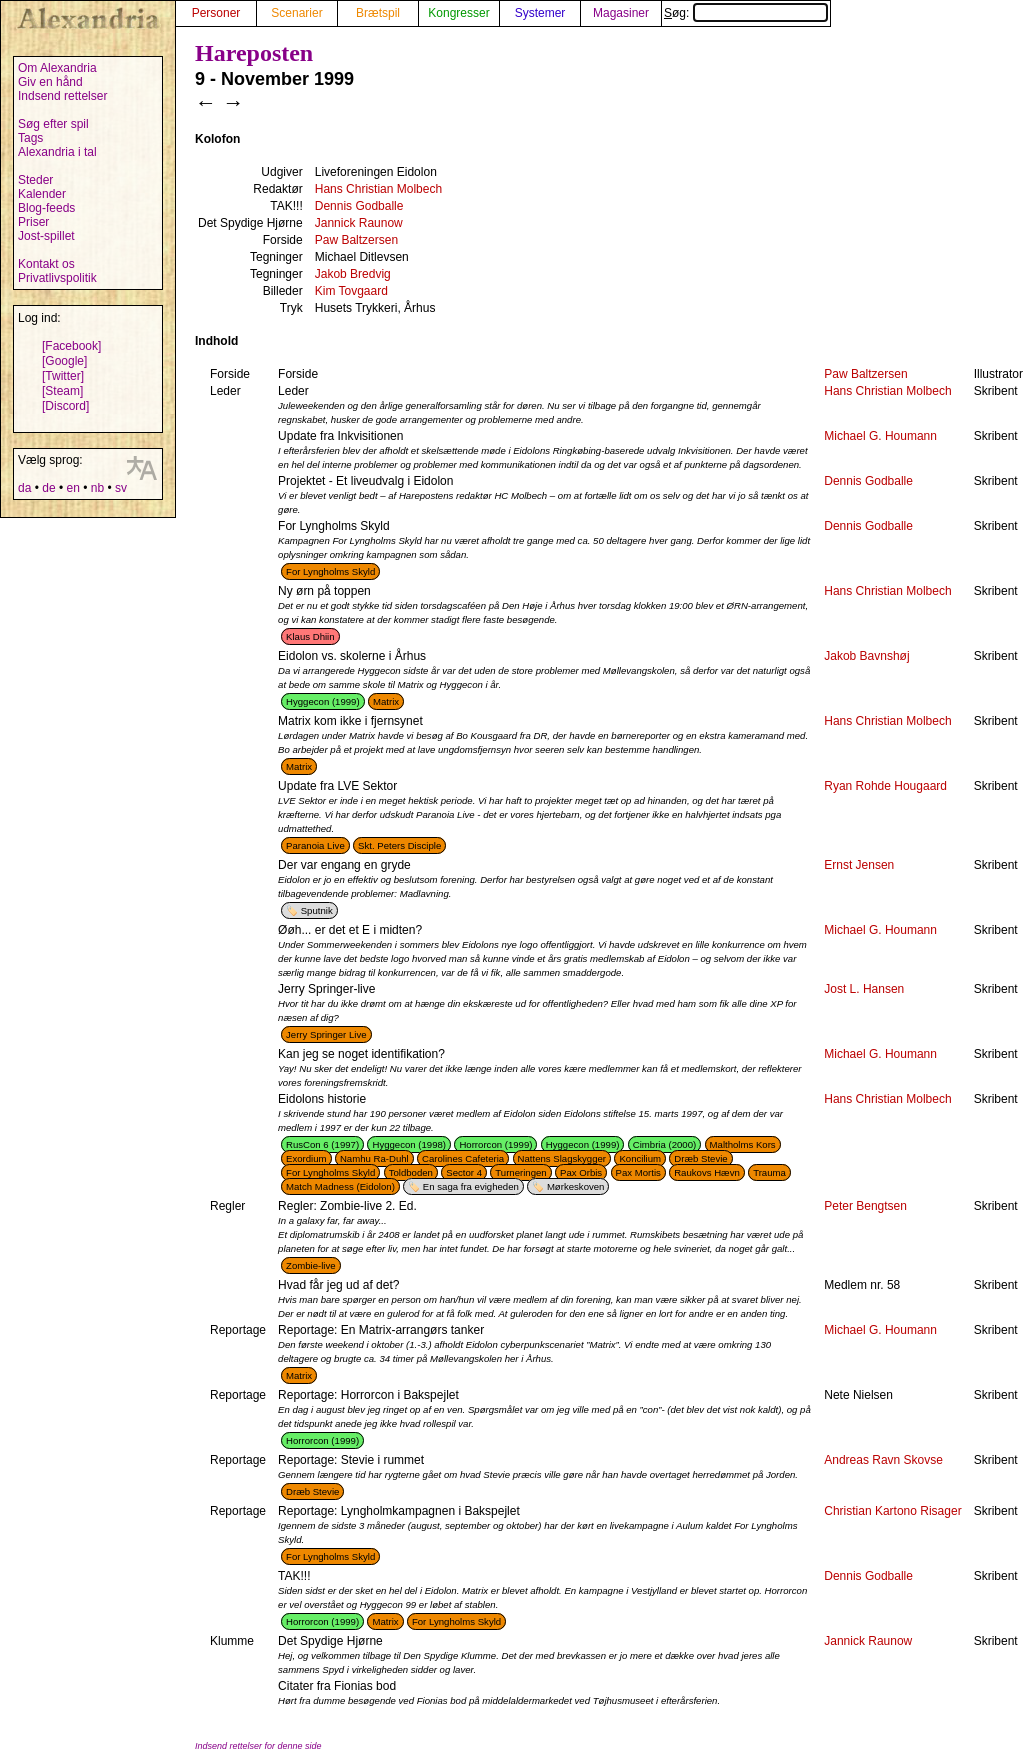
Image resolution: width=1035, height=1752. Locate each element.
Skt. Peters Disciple (399, 845)
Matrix (386, 701)
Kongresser (458, 13)
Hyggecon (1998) (409, 1144)
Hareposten (254, 53)
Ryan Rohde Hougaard (885, 786)
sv (121, 488)
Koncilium (640, 1158)
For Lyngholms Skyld (330, 571)
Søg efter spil (53, 124)
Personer (216, 13)
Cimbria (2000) (664, 1144)
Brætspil (378, 13)
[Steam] (62, 391)
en (72, 488)
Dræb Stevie (700, 1158)
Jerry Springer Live (326, 1034)
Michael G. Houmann (880, 436)
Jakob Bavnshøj (866, 656)
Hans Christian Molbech (378, 189)
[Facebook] (71, 346)
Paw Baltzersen (356, 240)
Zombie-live (311, 1265)
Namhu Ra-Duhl (374, 1158)
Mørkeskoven (576, 1186)
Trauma (769, 1172)
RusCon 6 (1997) (322, 1144)
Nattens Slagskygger (562, 1158)
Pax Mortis (638, 1172)
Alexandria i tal (57, 152)
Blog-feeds (46, 208)
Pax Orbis (581, 1172)
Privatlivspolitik (57, 278)
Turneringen (520, 1172)
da (24, 488)
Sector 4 (464, 1172)
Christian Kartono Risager (892, 1511)
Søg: (746, 13)
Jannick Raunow (359, 223)
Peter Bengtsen (865, 1206)
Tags (30, 138)
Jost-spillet (46, 236)
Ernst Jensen (859, 865)
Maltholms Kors (743, 1144)
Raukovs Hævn (707, 1172)
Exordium (306, 1158)
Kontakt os (46, 264)
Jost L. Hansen (864, 989)
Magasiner (621, 13)
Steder (35, 180)
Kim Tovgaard (351, 291)
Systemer (540, 13)
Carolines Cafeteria (463, 1158)
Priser (33, 222)
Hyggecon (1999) (323, 701)
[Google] (64, 361)
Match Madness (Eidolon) (340, 1186)
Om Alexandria (57, 68)
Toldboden (411, 1172)
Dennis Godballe (359, 206)
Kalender (42, 194)
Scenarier (296, 13)
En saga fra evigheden (471, 1186)
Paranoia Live (315, 845)
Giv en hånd (50, 82)
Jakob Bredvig (353, 274)
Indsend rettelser (62, 96)
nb (97, 488)
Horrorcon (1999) (495, 1144)
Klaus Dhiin (310, 636)
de (48, 488)
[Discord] (65, 406)
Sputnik (317, 910)
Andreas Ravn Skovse (883, 1460)
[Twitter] (63, 376)
